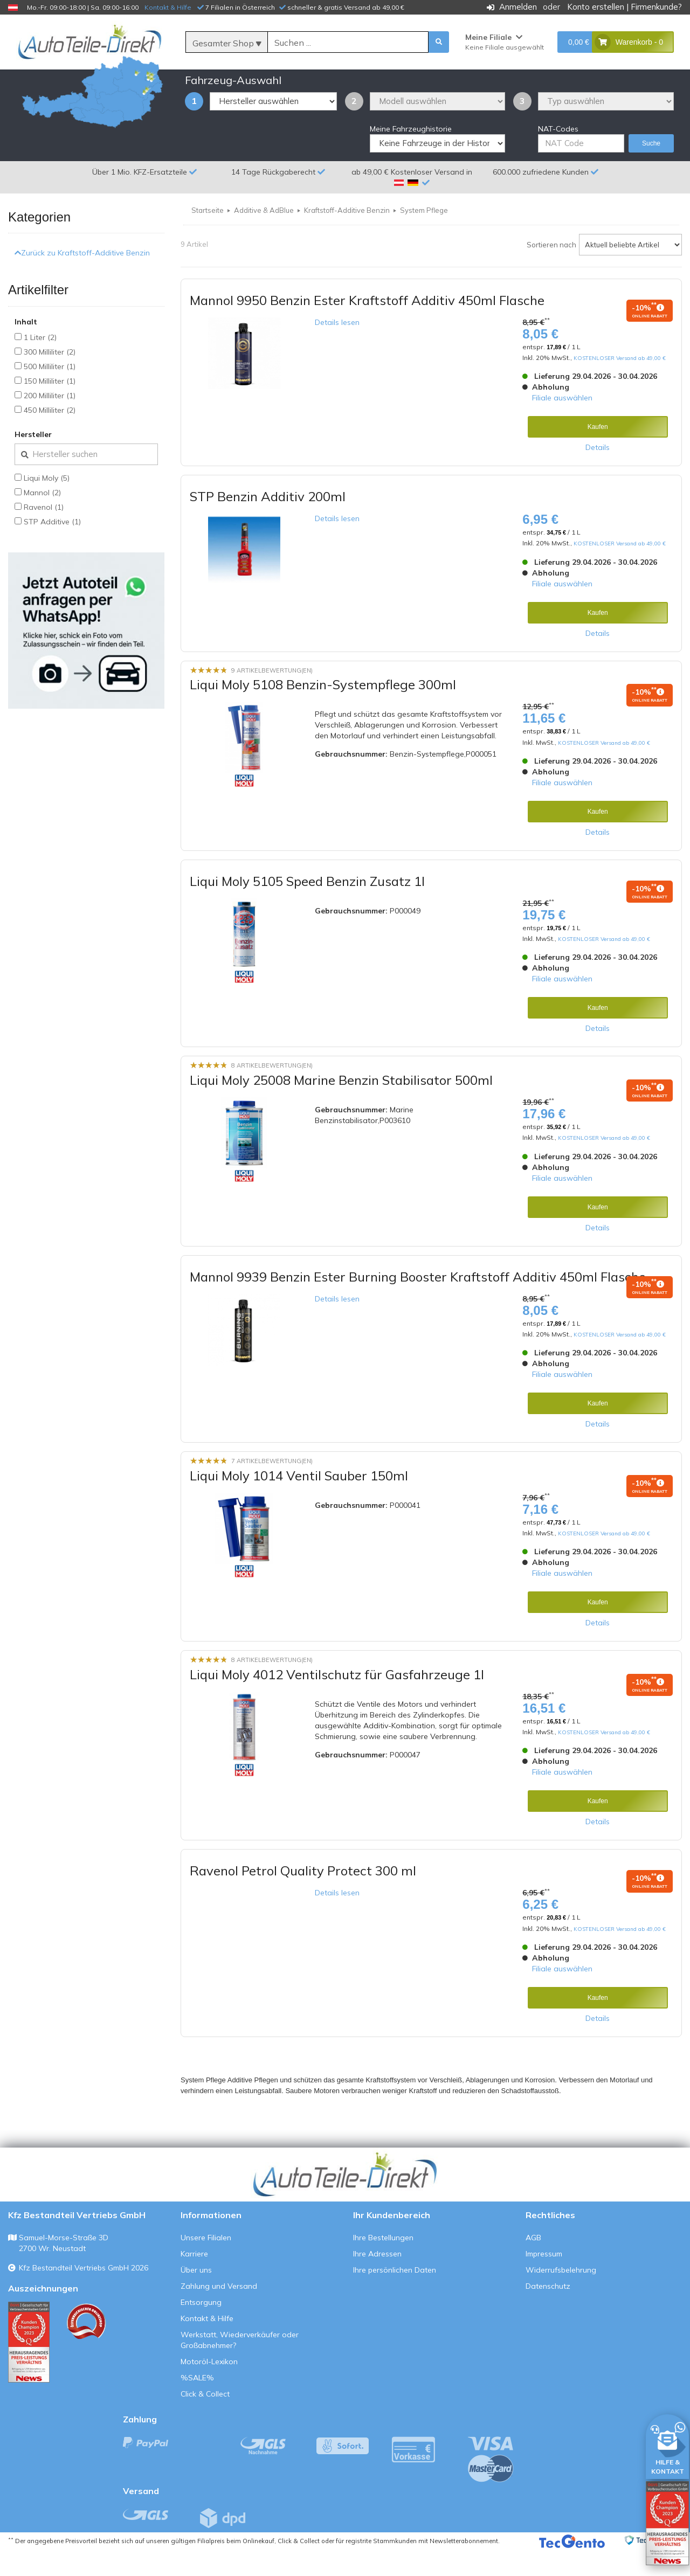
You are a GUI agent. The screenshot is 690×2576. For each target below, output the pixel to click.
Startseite (207, 236)
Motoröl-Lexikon (209, 2387)
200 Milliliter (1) (49, 421)
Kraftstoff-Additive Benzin (347, 236)
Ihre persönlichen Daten (394, 2296)
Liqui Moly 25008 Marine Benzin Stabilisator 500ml (341, 1106)
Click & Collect (205, 2420)
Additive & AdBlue (264, 236)
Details (597, 473)
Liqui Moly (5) (47, 503)
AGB (533, 2263)
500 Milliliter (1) (49, 392)
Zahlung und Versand (219, 2312)
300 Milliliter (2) (49, 377)
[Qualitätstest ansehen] (29, 2368)
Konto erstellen (595, 7)
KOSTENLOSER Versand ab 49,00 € (620, 383)
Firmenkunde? (656, 7)
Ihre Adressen (377, 2279)
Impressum (544, 2279)
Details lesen (337, 347)
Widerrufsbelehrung (561, 2296)
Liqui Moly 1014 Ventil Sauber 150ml (299, 1501)
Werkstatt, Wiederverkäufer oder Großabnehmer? (240, 2366)
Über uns (196, 2296)
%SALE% (197, 2403)
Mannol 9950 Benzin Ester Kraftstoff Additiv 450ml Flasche (367, 325)
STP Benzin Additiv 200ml (268, 522)
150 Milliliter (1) (49, 406)
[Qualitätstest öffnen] (667, 2523)
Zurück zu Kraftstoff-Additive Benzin (82, 278)
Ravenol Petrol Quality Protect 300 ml (303, 1896)
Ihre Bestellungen (383, 2263)
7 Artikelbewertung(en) (272, 1487)
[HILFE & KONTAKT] (667, 2444)
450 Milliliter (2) (49, 435)
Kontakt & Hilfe (167, 7)
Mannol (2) (42, 518)
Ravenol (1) (44, 532)
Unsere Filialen (206, 2263)
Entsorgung (201, 2328)
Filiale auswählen (562, 423)
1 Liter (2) (40, 363)
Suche (651, 169)
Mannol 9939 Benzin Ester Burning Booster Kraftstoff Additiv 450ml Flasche (418, 1302)
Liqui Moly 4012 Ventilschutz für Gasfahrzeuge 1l (337, 1700)
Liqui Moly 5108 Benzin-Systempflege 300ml (323, 710)
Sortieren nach (551, 270)
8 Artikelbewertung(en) (272, 1091)
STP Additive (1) (52, 547)
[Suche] (348, 42)
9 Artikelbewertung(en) (272, 696)
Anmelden (518, 7)
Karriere (194, 2279)
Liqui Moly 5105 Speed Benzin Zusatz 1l (307, 907)
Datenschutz (548, 2312)
